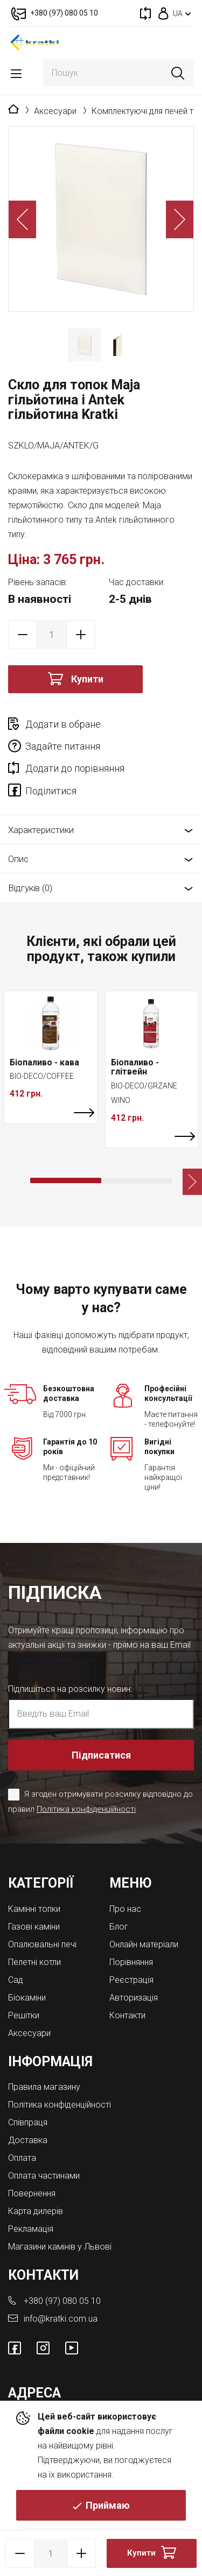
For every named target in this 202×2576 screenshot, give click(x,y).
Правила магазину (44, 2087)
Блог (118, 1927)
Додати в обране (63, 724)
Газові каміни (34, 1927)
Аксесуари (55, 111)
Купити (87, 679)
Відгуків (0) (30, 888)
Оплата (22, 2158)
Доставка (27, 2140)
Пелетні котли (34, 1962)
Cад (15, 1980)
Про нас (125, 1909)
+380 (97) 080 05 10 (62, 2301)
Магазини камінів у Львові (60, 2246)
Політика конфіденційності (86, 1809)
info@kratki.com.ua (60, 2319)
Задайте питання (62, 746)
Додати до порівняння (74, 768)
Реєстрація (131, 1980)
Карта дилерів (35, 2211)
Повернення (31, 2193)
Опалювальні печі (42, 1944)
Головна (13, 109)
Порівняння (131, 1962)
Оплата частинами (44, 2176)
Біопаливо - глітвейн (135, 1067)
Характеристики (41, 829)
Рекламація (30, 2229)
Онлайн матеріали (143, 1944)
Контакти (127, 2015)
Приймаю (108, 2505)
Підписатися (101, 1755)
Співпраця (27, 2122)
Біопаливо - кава (44, 1062)
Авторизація (133, 1998)
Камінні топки (34, 1909)
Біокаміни (27, 1998)
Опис (18, 858)
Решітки (23, 2015)
